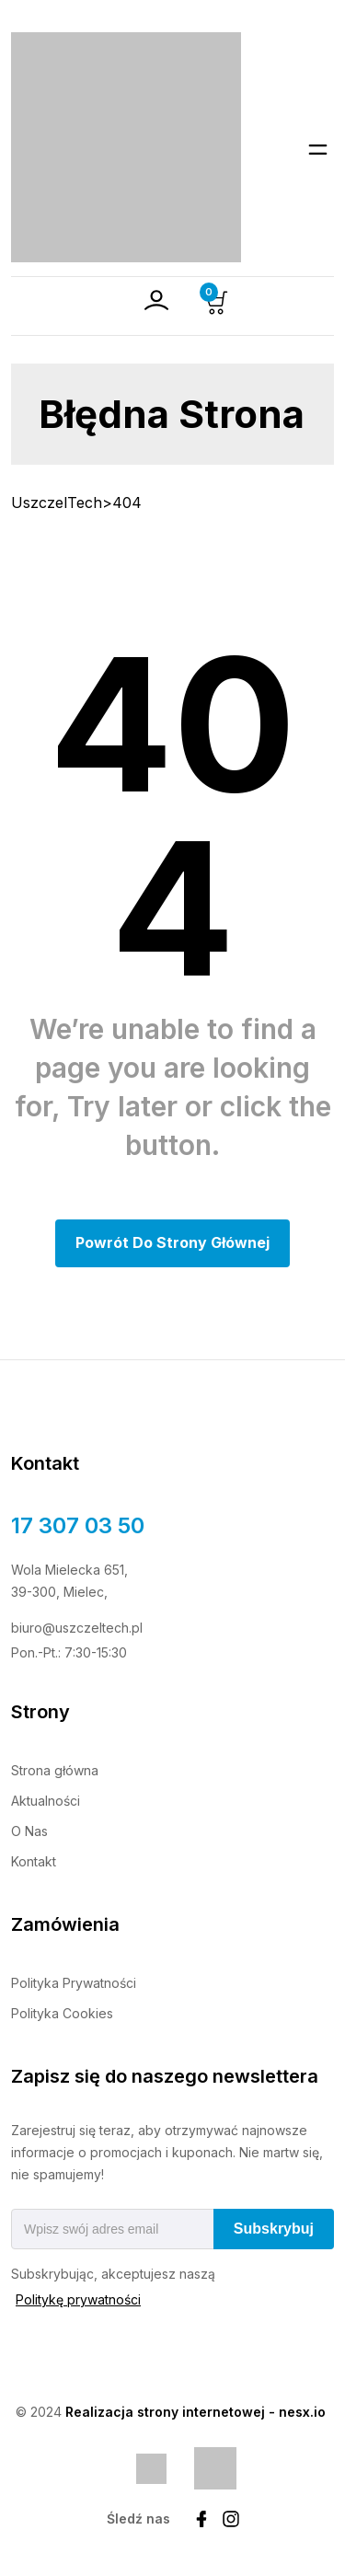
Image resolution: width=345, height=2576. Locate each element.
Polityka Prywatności (73, 1983)
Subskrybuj (274, 2228)
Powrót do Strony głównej (172, 1242)
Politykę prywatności (78, 2299)
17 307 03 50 (77, 1525)
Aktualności (45, 1800)
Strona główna (54, 1770)
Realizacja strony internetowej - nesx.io (195, 2412)
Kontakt (33, 1861)
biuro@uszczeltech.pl (77, 1627)
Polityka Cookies (62, 2013)
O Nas (29, 1831)
